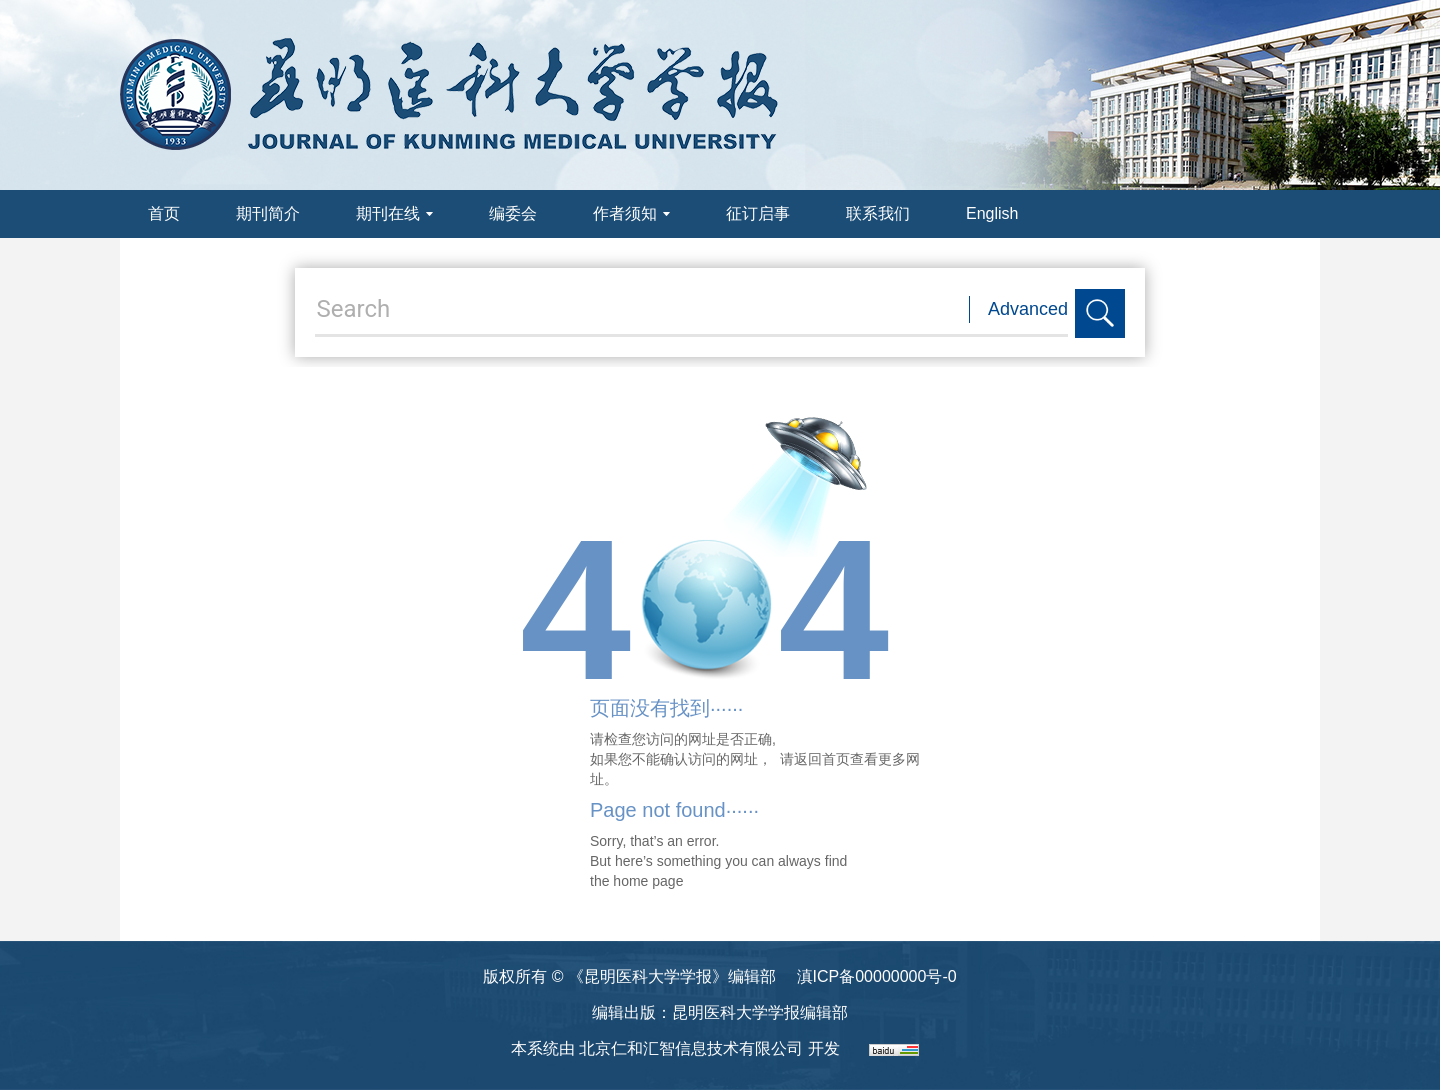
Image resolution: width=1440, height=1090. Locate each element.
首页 (164, 213)
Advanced (1028, 309)
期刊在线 (394, 213)
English (992, 213)
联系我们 (878, 213)
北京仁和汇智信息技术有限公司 (691, 1048)
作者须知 (631, 213)
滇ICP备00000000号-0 (877, 976)
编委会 (513, 213)
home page (648, 881)
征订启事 (758, 213)
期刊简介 (268, 213)
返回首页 (822, 759)
